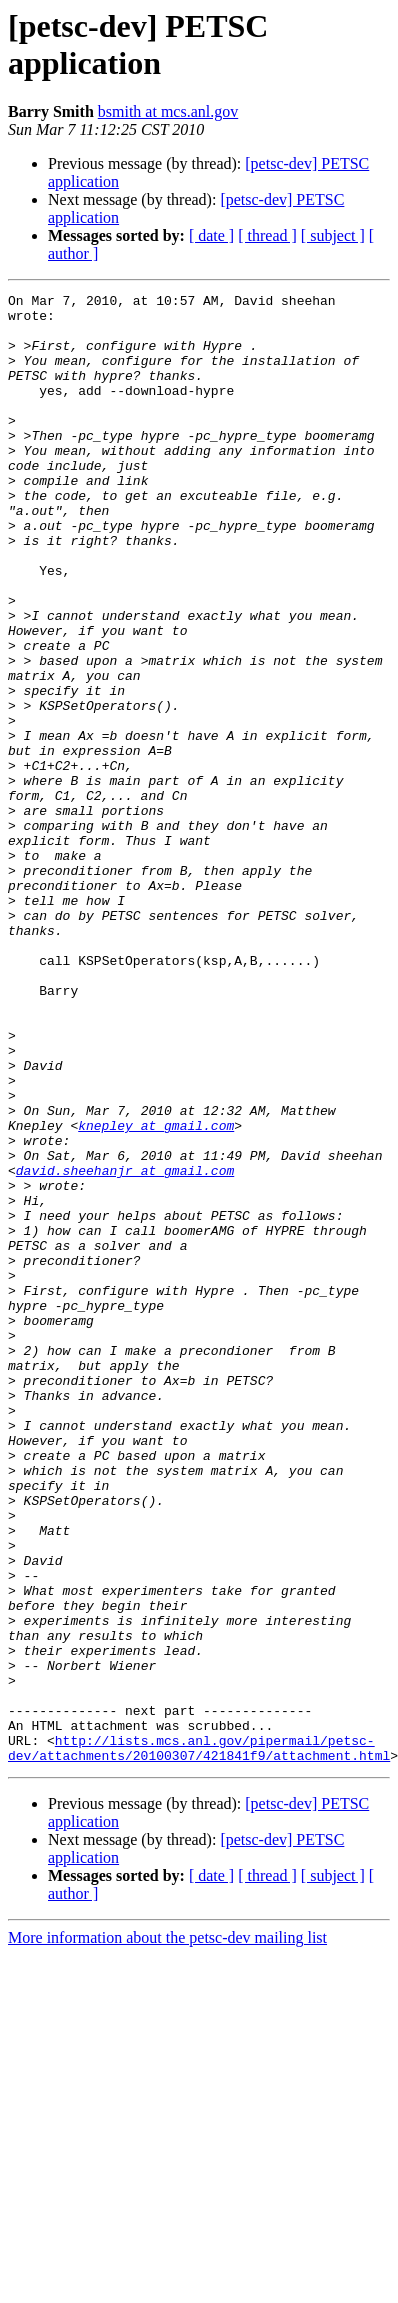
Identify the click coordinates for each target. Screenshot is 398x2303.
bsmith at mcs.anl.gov (168, 111)
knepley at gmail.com (156, 1293)
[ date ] (211, 235)
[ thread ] (267, 235)
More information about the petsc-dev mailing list (167, 2231)
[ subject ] (333, 235)
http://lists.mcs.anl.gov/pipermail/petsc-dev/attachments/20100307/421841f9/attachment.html (199, 2040)
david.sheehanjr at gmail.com (125, 1347)
